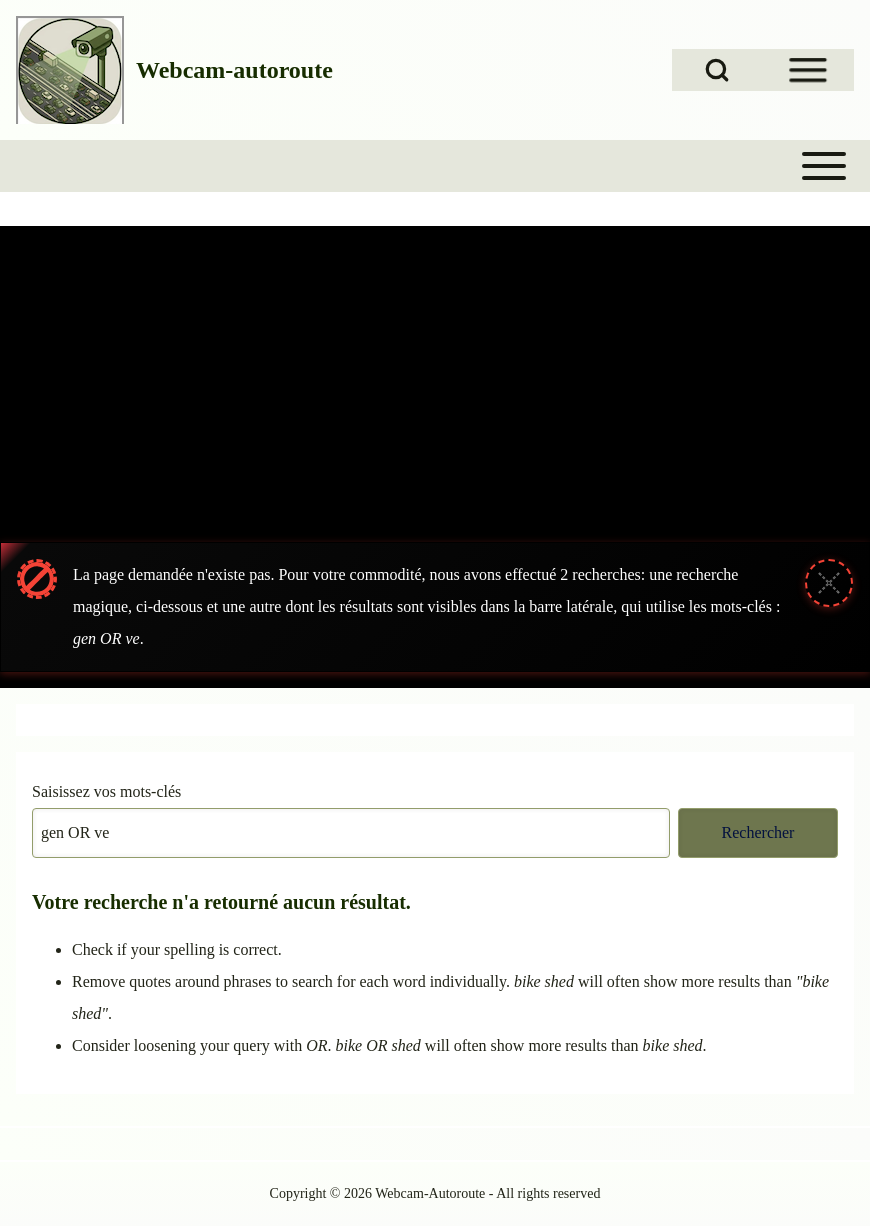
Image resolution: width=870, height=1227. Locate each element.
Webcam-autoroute (234, 70)
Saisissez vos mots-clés (106, 791)
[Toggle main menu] (435, 166)
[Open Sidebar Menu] (808, 70)
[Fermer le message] (829, 583)
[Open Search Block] (717, 70)
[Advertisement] (435, 376)
